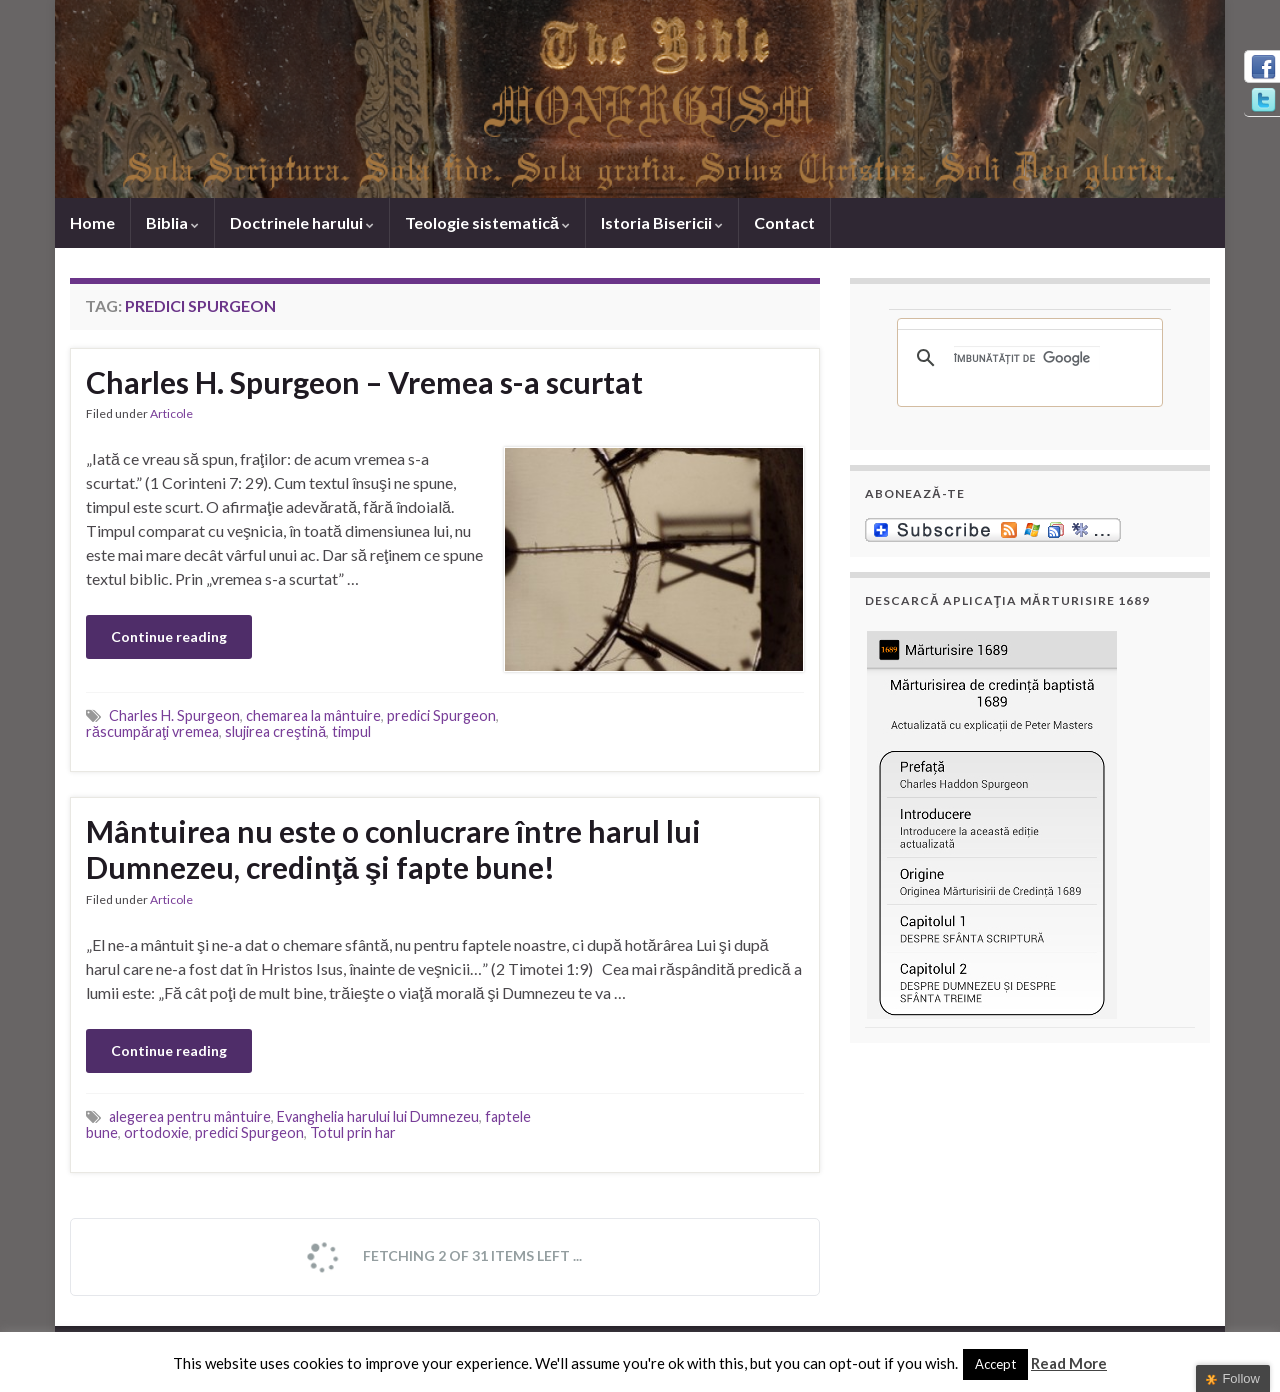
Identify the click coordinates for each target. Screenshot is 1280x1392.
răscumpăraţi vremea (152, 731)
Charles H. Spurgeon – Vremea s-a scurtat (364, 382)
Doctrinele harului (302, 222)
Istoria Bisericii (662, 222)
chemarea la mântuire (313, 715)
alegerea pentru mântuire (190, 1116)
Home (92, 222)
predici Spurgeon (441, 715)
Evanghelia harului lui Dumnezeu (378, 1116)
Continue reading (169, 636)
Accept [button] (995, 1364)
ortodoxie (156, 1132)
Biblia (172, 222)
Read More (1069, 1363)
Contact (784, 222)
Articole (171, 413)
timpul (351, 731)
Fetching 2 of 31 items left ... (443, 1257)
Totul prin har (353, 1132)
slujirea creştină (275, 731)
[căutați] (1027, 358)
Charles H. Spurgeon (174, 715)
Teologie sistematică (487, 222)
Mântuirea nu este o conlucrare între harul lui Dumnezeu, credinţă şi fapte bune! (393, 849)
